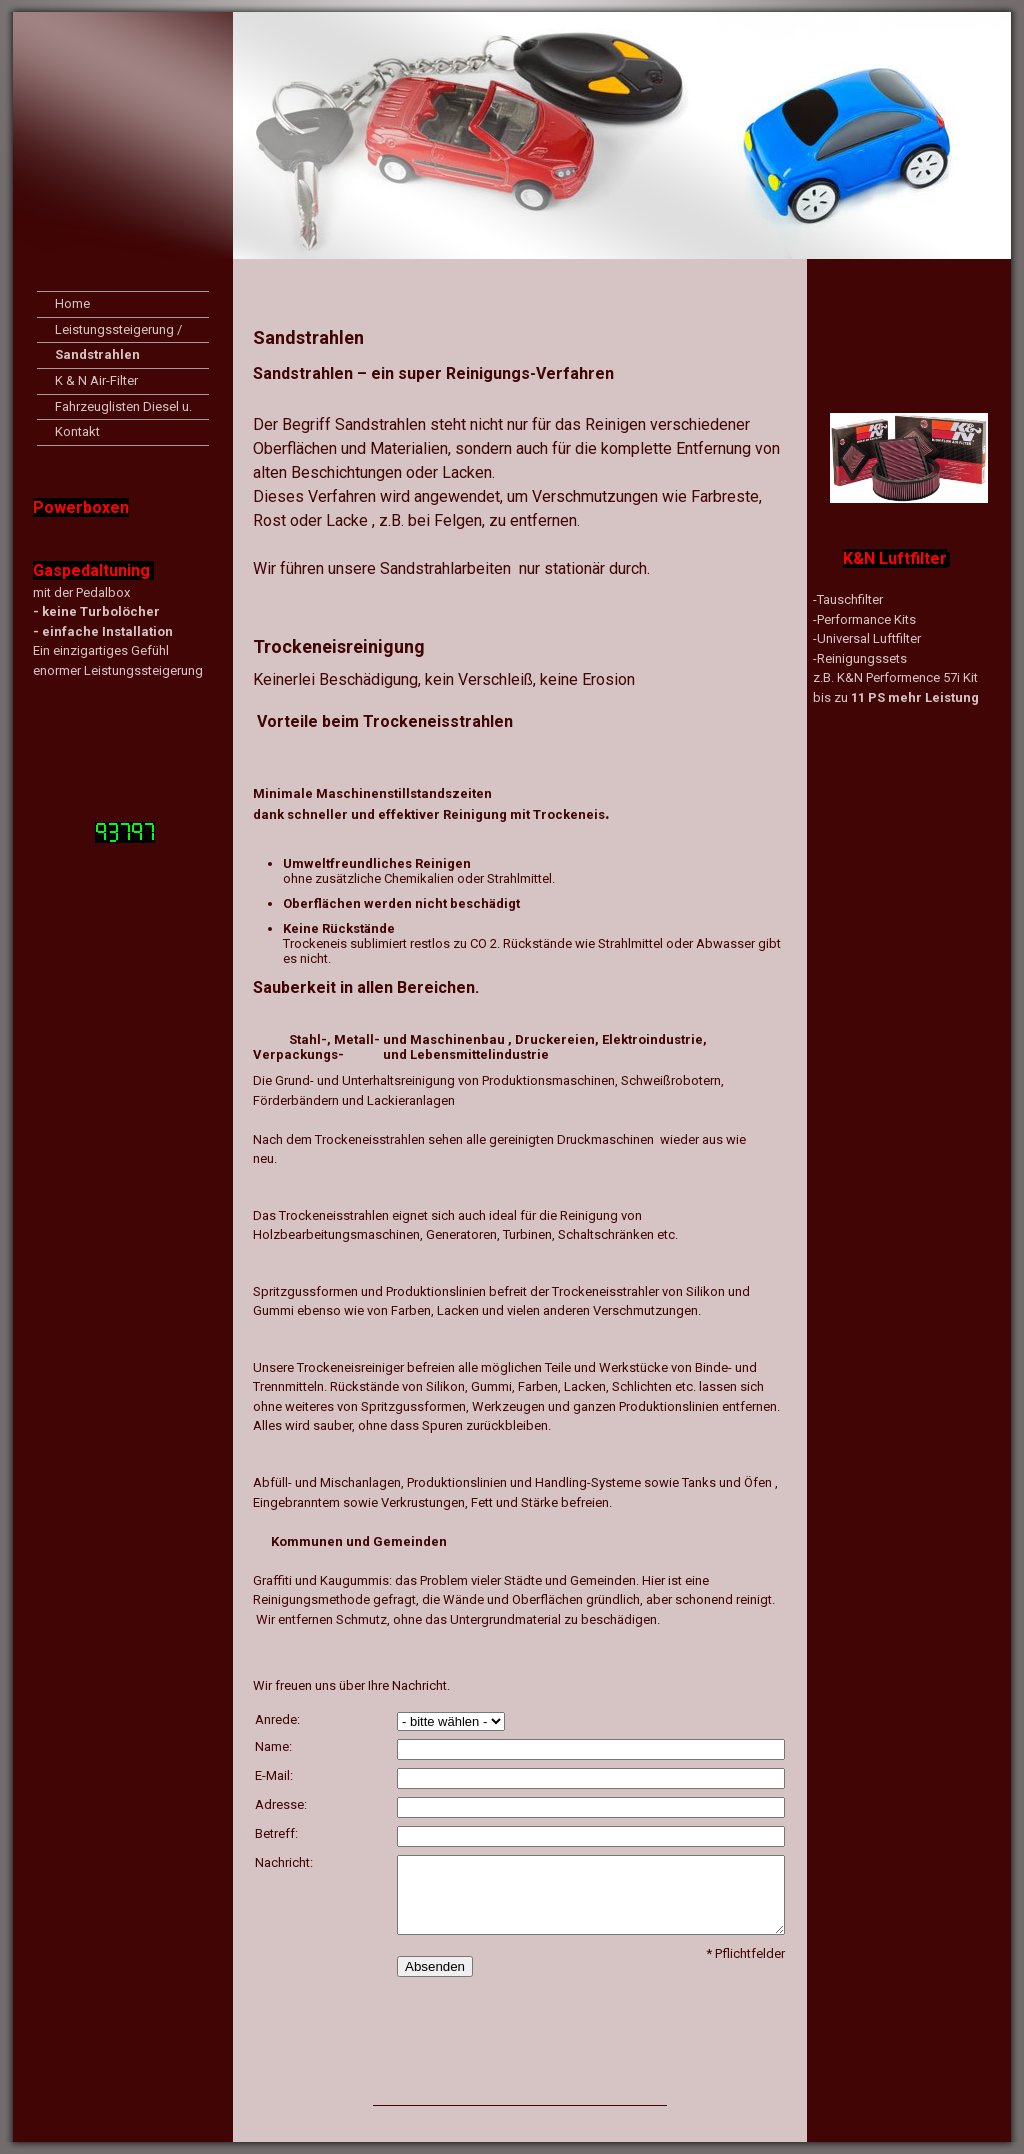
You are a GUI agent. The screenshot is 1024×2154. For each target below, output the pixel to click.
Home (72, 303)
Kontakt (77, 431)
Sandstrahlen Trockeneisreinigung (122, 357)
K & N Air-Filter (96, 380)
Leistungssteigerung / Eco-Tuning (118, 332)
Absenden (435, 1966)
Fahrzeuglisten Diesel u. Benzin (123, 409)
